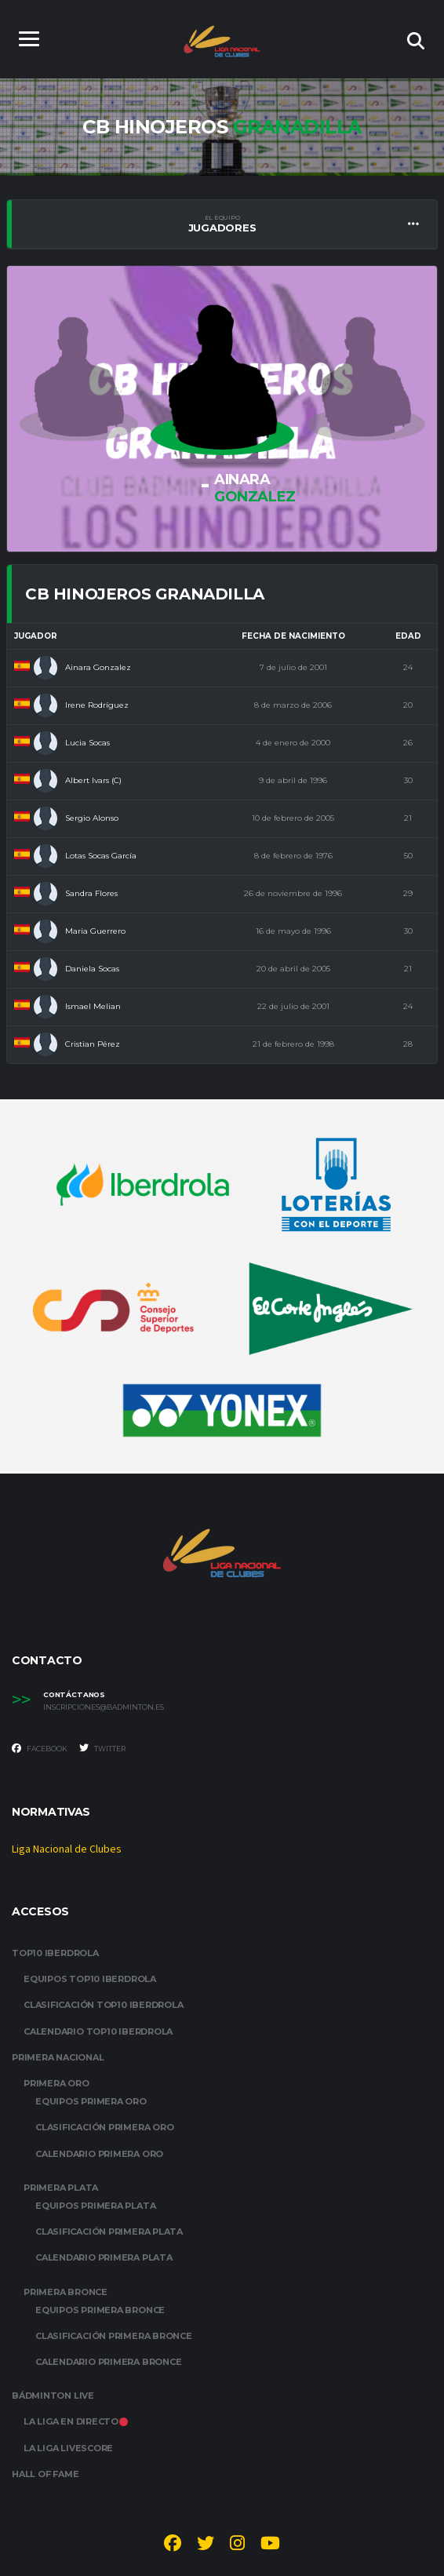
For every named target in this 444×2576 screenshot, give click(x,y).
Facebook (39, 1748)
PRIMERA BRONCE (65, 2291)
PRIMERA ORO (56, 2083)
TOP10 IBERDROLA (55, 1952)
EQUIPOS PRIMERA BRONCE (100, 2310)
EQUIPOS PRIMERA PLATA (95, 2205)
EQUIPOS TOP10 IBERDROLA (90, 1979)
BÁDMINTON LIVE (53, 2396)
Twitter (102, 1748)
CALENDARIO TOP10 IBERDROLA (98, 2031)
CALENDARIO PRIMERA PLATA (104, 2258)
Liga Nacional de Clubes (67, 1850)
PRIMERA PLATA (61, 2187)
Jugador (35, 636)
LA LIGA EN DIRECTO (76, 2422)
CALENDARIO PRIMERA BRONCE (108, 2361)
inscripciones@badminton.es (103, 1707)
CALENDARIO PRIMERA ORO (99, 2153)
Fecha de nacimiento (293, 636)
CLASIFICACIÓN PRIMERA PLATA (109, 2231)
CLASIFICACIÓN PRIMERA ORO (104, 2127)
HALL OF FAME (45, 2474)
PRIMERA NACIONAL (58, 2057)
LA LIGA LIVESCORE (68, 2448)
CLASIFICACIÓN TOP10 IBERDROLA (104, 2005)
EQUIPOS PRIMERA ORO (91, 2101)
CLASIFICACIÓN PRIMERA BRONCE (113, 2335)
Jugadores (222, 223)
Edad (408, 636)
